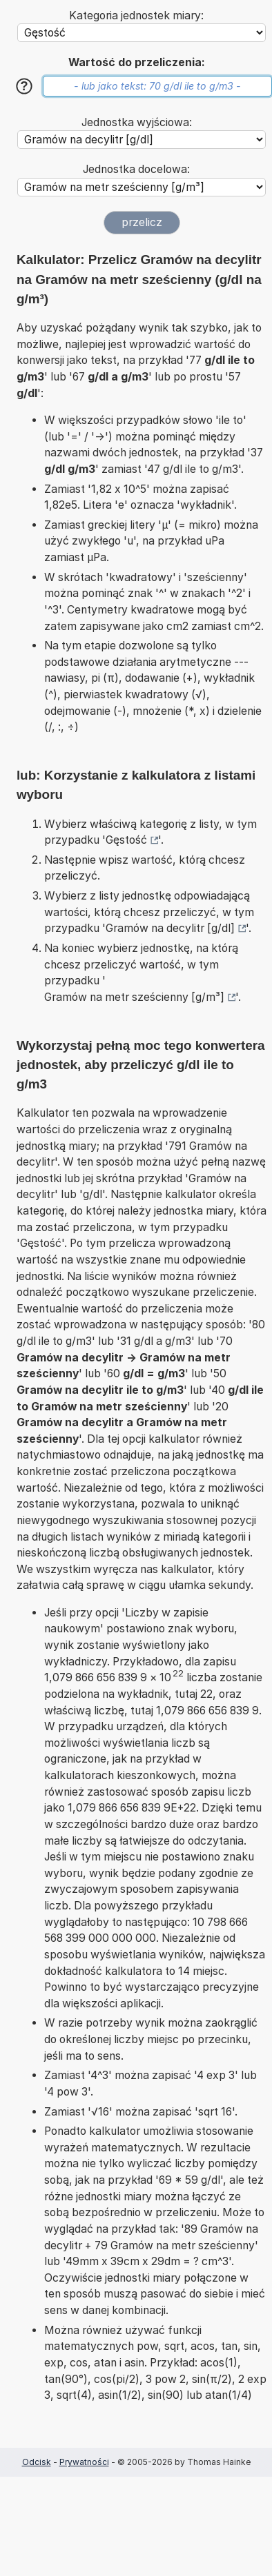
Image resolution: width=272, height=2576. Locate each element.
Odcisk (36, 2462)
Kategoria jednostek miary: (136, 15)
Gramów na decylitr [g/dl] (170, 928)
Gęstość (126, 839)
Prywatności (84, 2462)
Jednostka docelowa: (136, 169)
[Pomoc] (24, 86)
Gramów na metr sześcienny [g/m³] (134, 997)
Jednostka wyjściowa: (136, 122)
